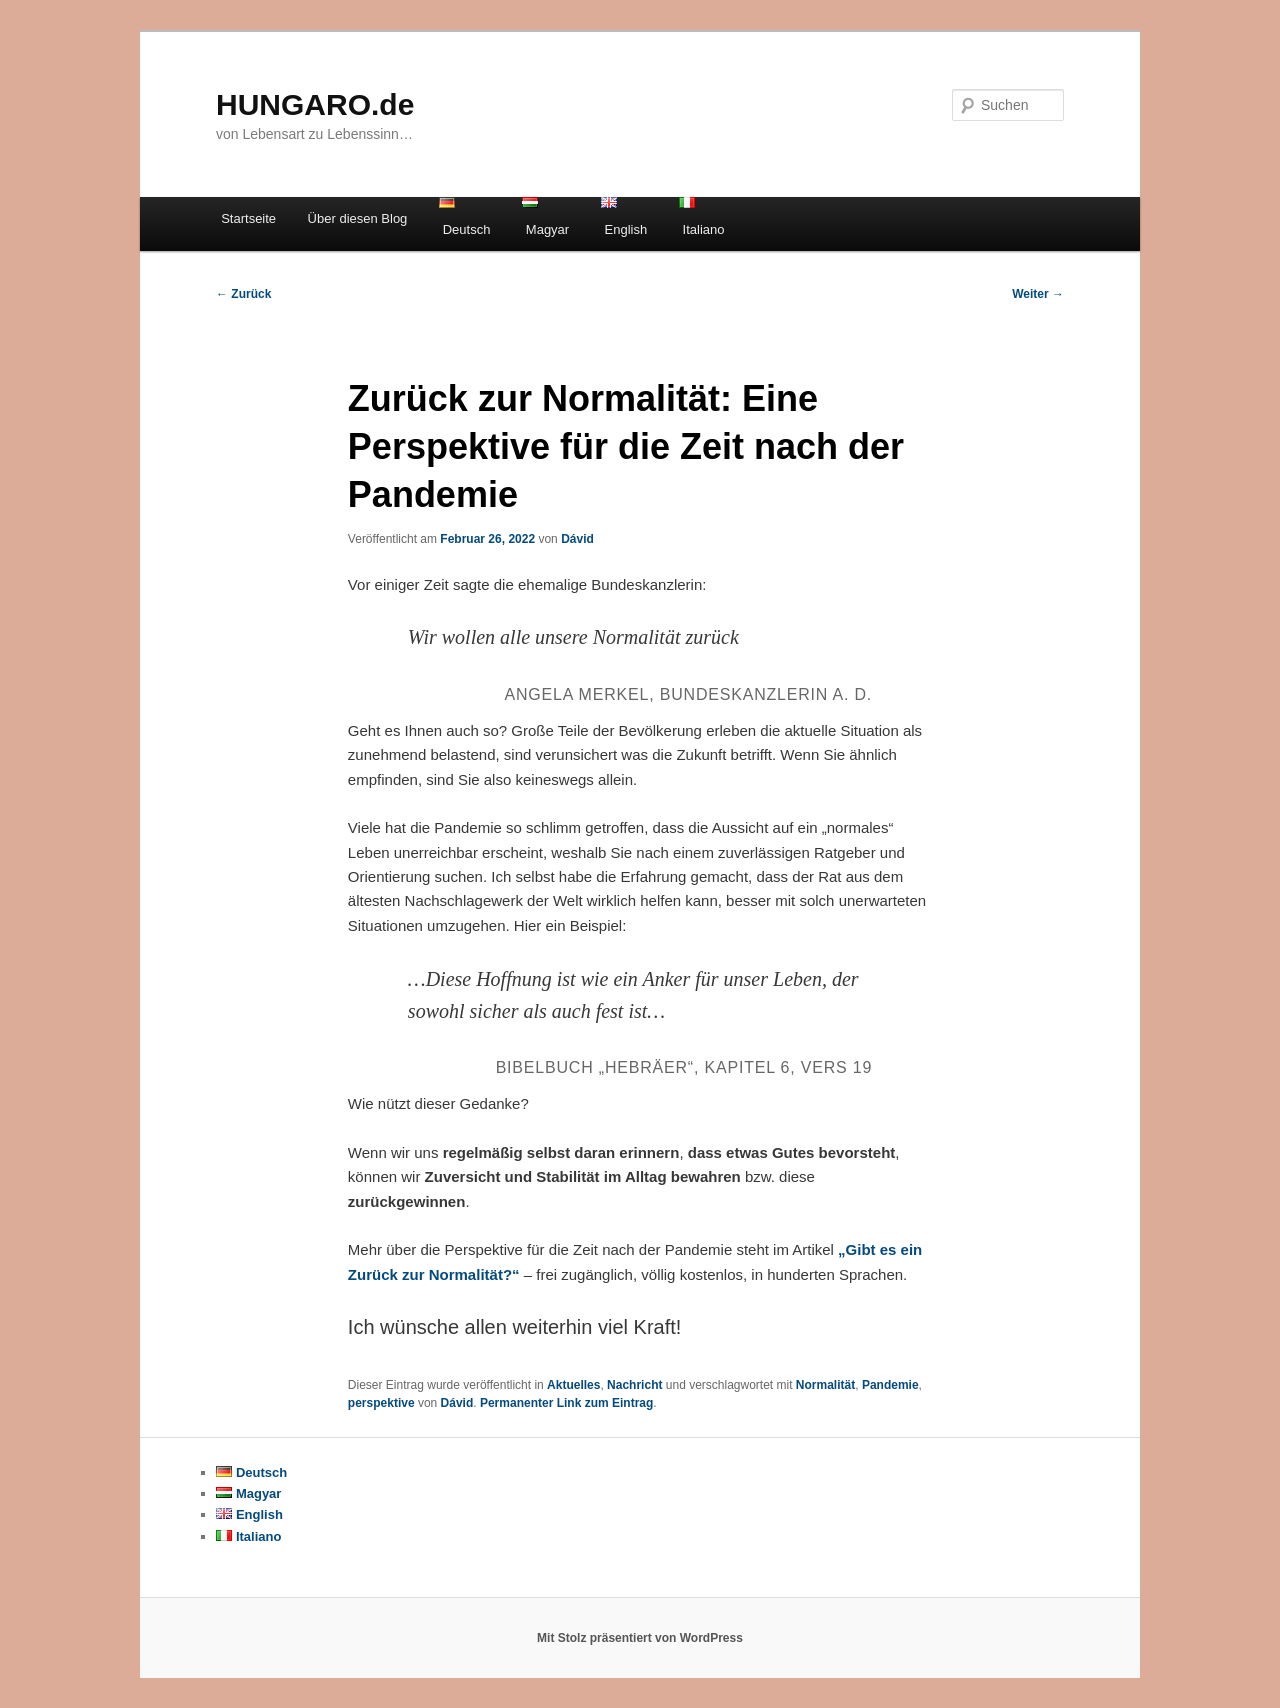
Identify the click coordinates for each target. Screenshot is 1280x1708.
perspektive (381, 1403)
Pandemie (890, 1385)
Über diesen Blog (358, 218)
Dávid (577, 539)
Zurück (243, 294)
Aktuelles (573, 1385)
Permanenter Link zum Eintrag (566, 1403)
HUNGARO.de (315, 104)
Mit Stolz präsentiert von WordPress (640, 1638)
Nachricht (634, 1385)
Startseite (248, 218)
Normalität (825, 1385)
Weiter (1038, 294)
